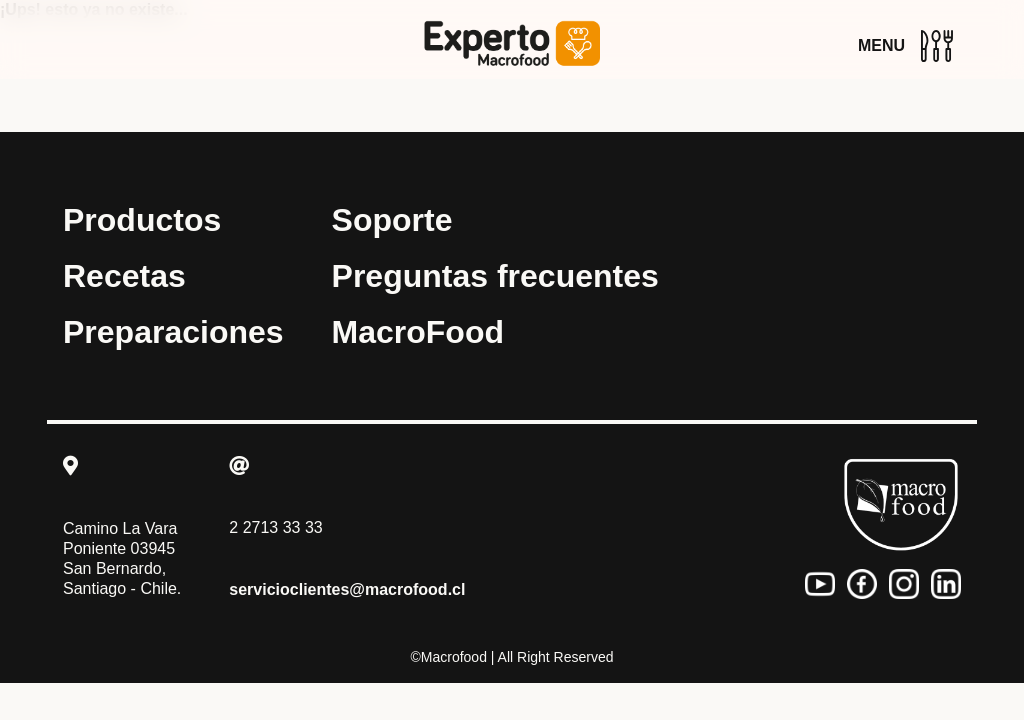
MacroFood (418, 332)
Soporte (392, 220)
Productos (142, 220)
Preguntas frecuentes (495, 276)
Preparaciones (173, 332)
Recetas (124, 276)
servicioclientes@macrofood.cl (347, 589)
